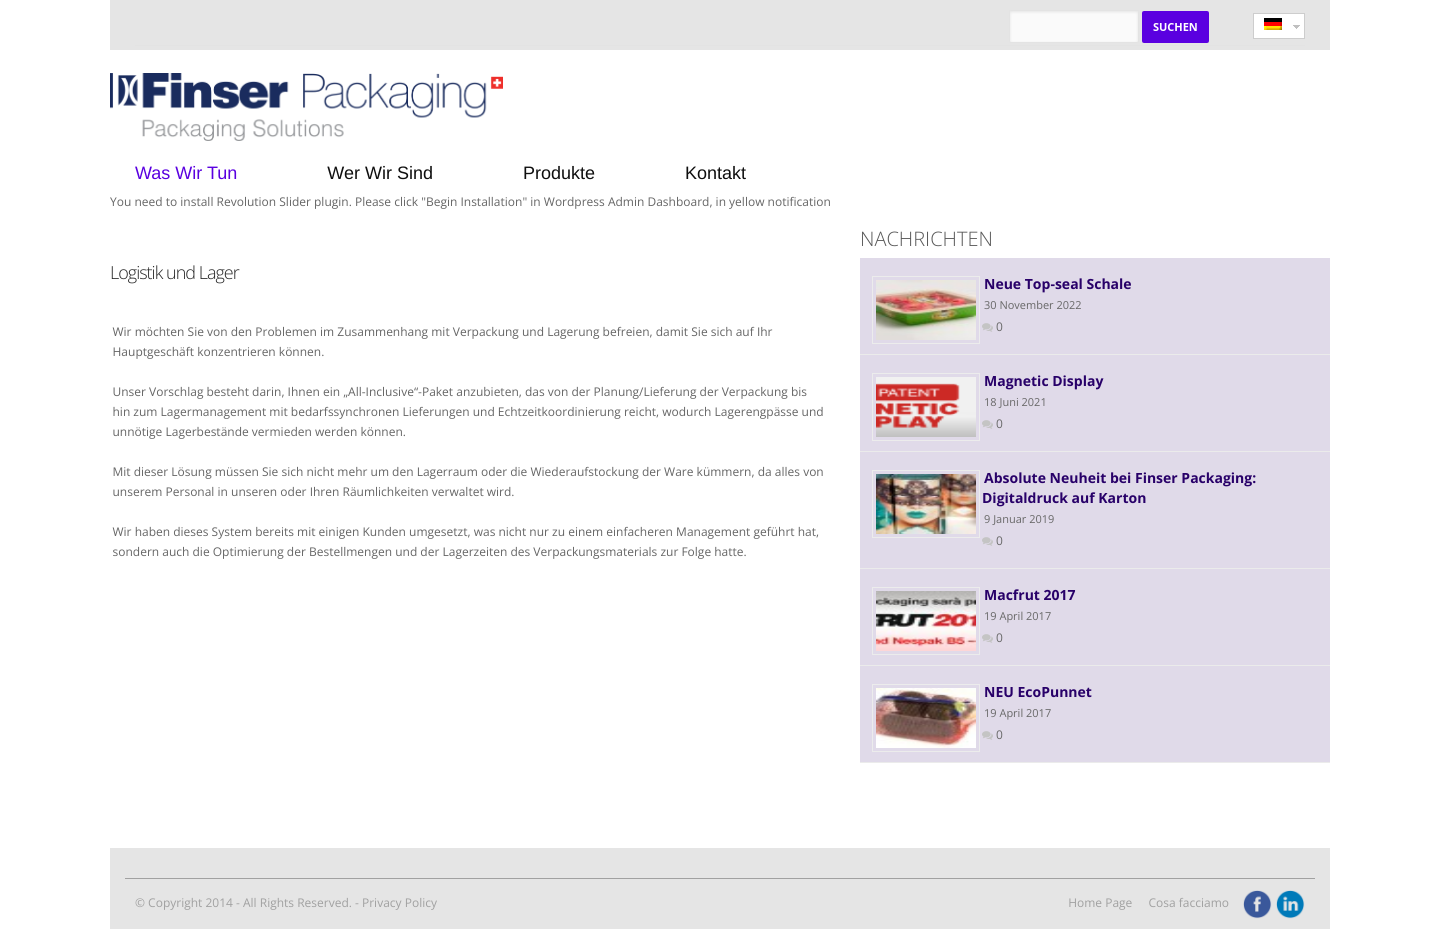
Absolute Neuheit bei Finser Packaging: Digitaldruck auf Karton (1119, 488)
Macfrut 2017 (1030, 595)
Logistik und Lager (174, 273)
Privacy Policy (399, 902)
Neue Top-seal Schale (1058, 284)
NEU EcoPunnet (1038, 692)
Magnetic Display (1043, 381)
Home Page (1100, 902)
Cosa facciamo (1188, 902)
